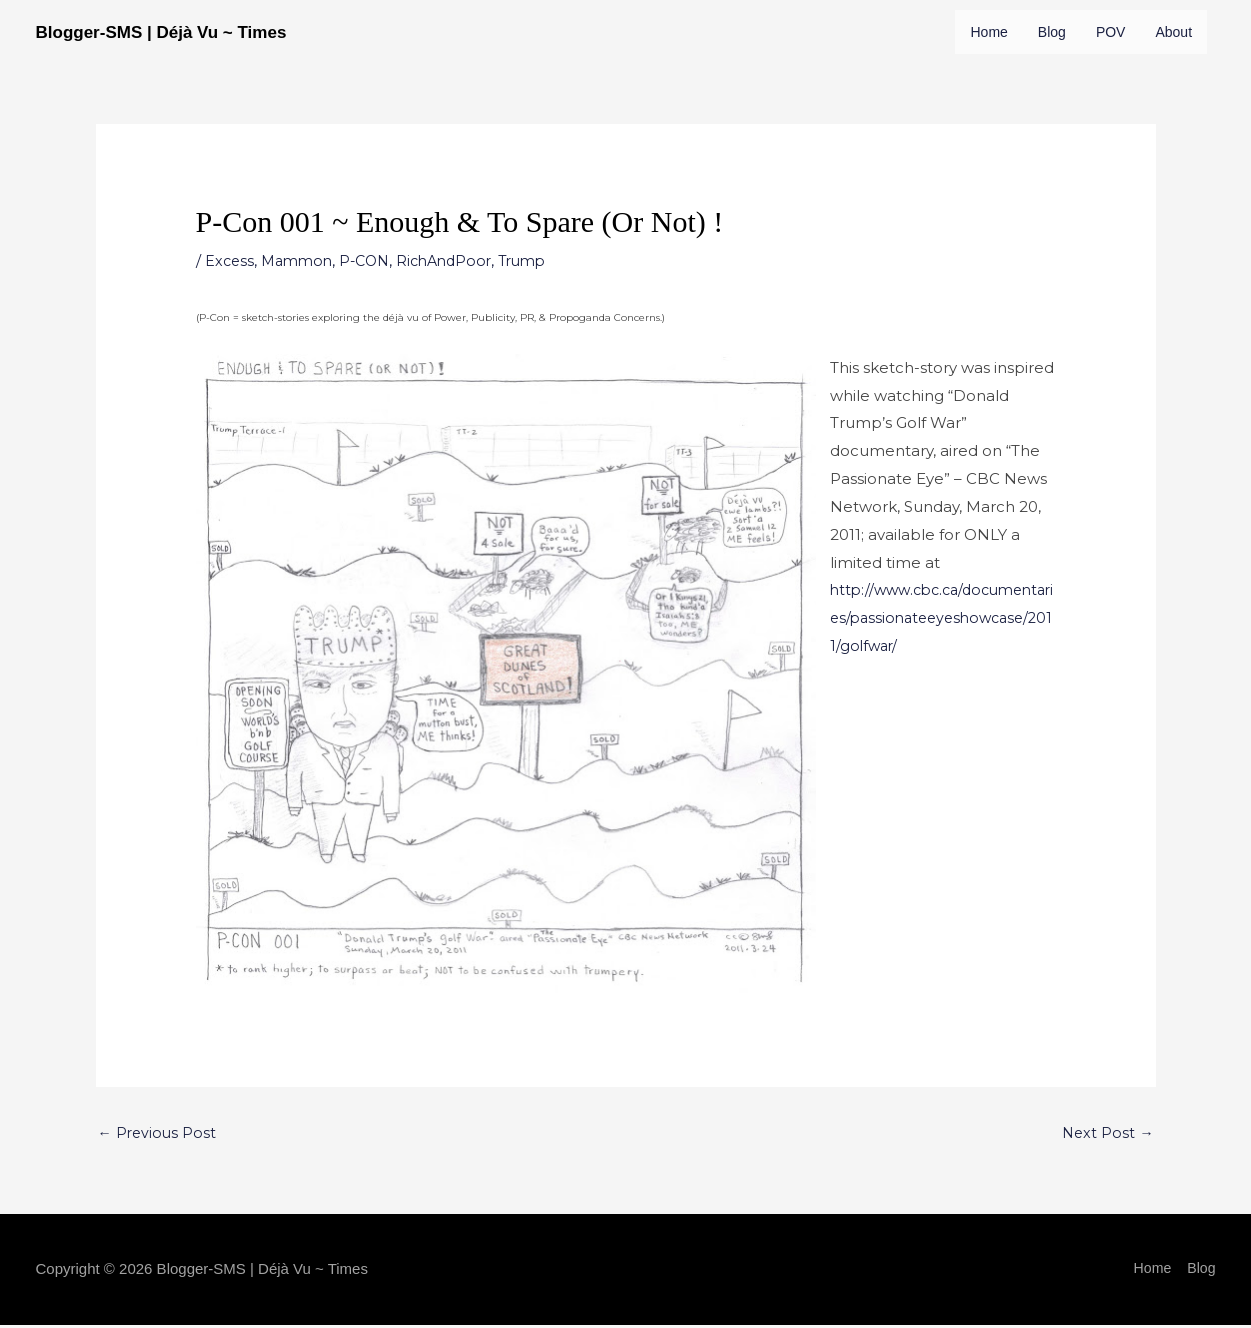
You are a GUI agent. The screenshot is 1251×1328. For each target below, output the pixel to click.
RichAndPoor (456, 304)
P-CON (372, 304)
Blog (1054, 32)
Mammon (301, 304)
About (990, 76)
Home (989, 32)
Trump (540, 304)
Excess (230, 304)
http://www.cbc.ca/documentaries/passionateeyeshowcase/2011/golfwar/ (943, 661)
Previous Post (159, 1179)
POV (1116, 32)
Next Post (1107, 1179)
